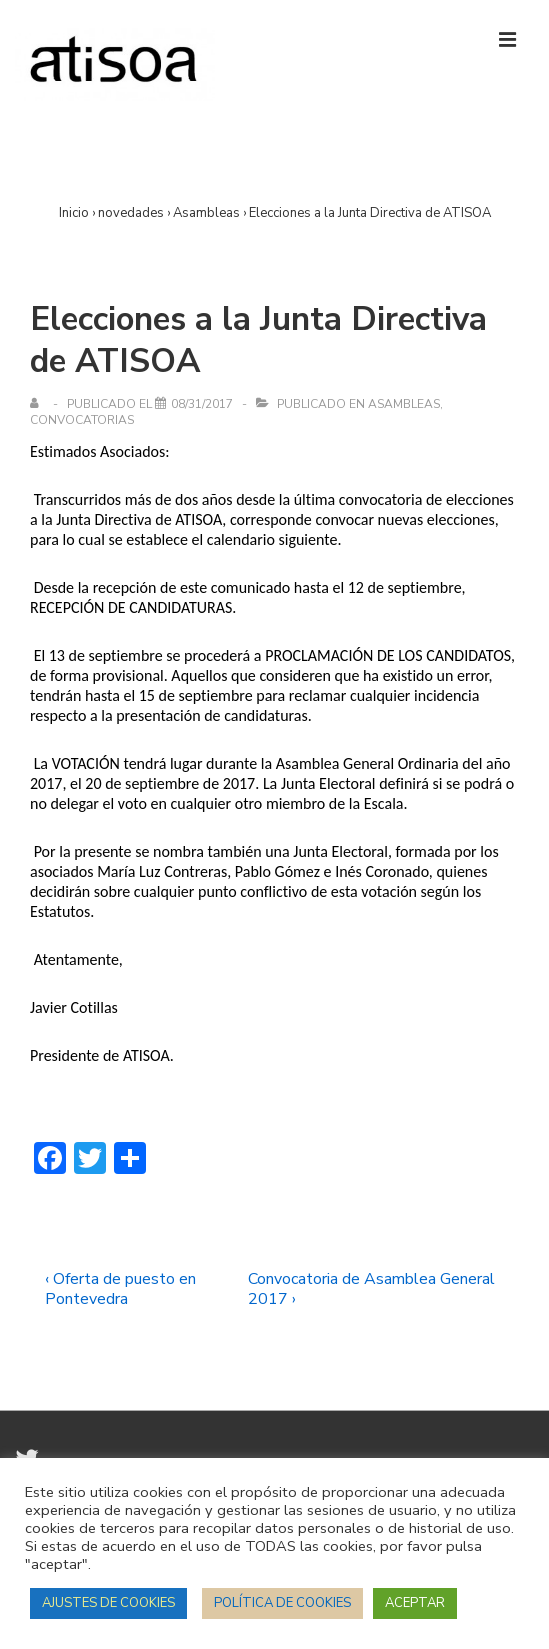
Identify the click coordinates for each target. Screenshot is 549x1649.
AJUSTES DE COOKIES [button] (108, 1603)
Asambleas (404, 404)
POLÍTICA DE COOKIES (282, 1603)
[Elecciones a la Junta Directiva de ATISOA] (202, 404)
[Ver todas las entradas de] (38, 404)
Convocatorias (82, 420)
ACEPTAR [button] (415, 1603)
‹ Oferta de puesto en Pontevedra (120, 1289)
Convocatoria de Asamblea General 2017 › (371, 1289)
